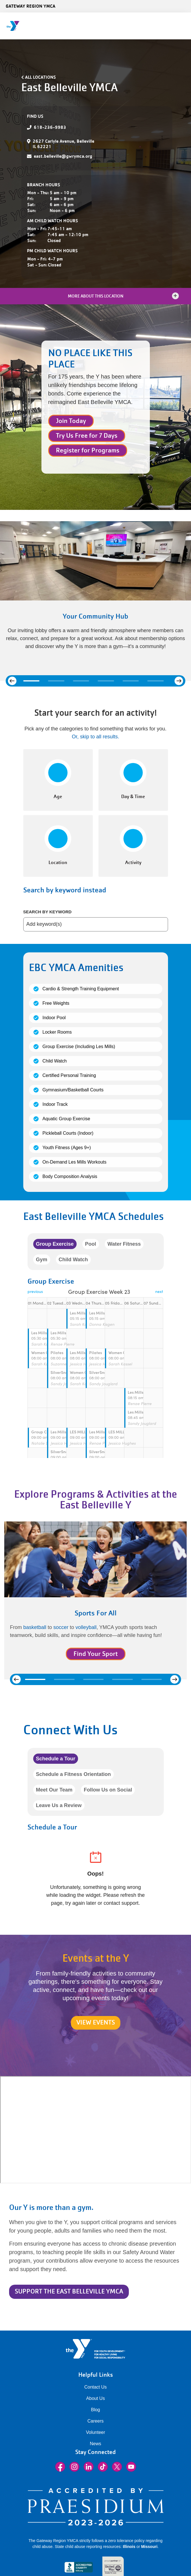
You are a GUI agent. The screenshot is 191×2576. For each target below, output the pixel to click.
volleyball (85, 1627)
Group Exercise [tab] (55, 1244)
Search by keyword (47, 911)
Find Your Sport (96, 1654)
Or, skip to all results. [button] (95, 736)
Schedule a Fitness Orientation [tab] (73, 1774)
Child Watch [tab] (73, 1259)
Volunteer (95, 2432)
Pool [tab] (90, 1244)
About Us (95, 2398)
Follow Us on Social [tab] (108, 1790)
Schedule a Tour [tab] (55, 1758)
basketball (34, 1627)
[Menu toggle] (182, 24)
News (95, 2443)
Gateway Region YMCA (30, 6)
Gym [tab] (41, 1259)
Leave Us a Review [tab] (59, 1805)
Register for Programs (87, 450)
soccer (60, 1627)
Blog (95, 2409)
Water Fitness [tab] (124, 1244)
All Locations (40, 77)
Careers (95, 2421)
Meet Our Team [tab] (54, 1790)
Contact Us (95, 2387)
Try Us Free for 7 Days (86, 435)
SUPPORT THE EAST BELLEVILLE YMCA (69, 2291)
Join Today (71, 421)
